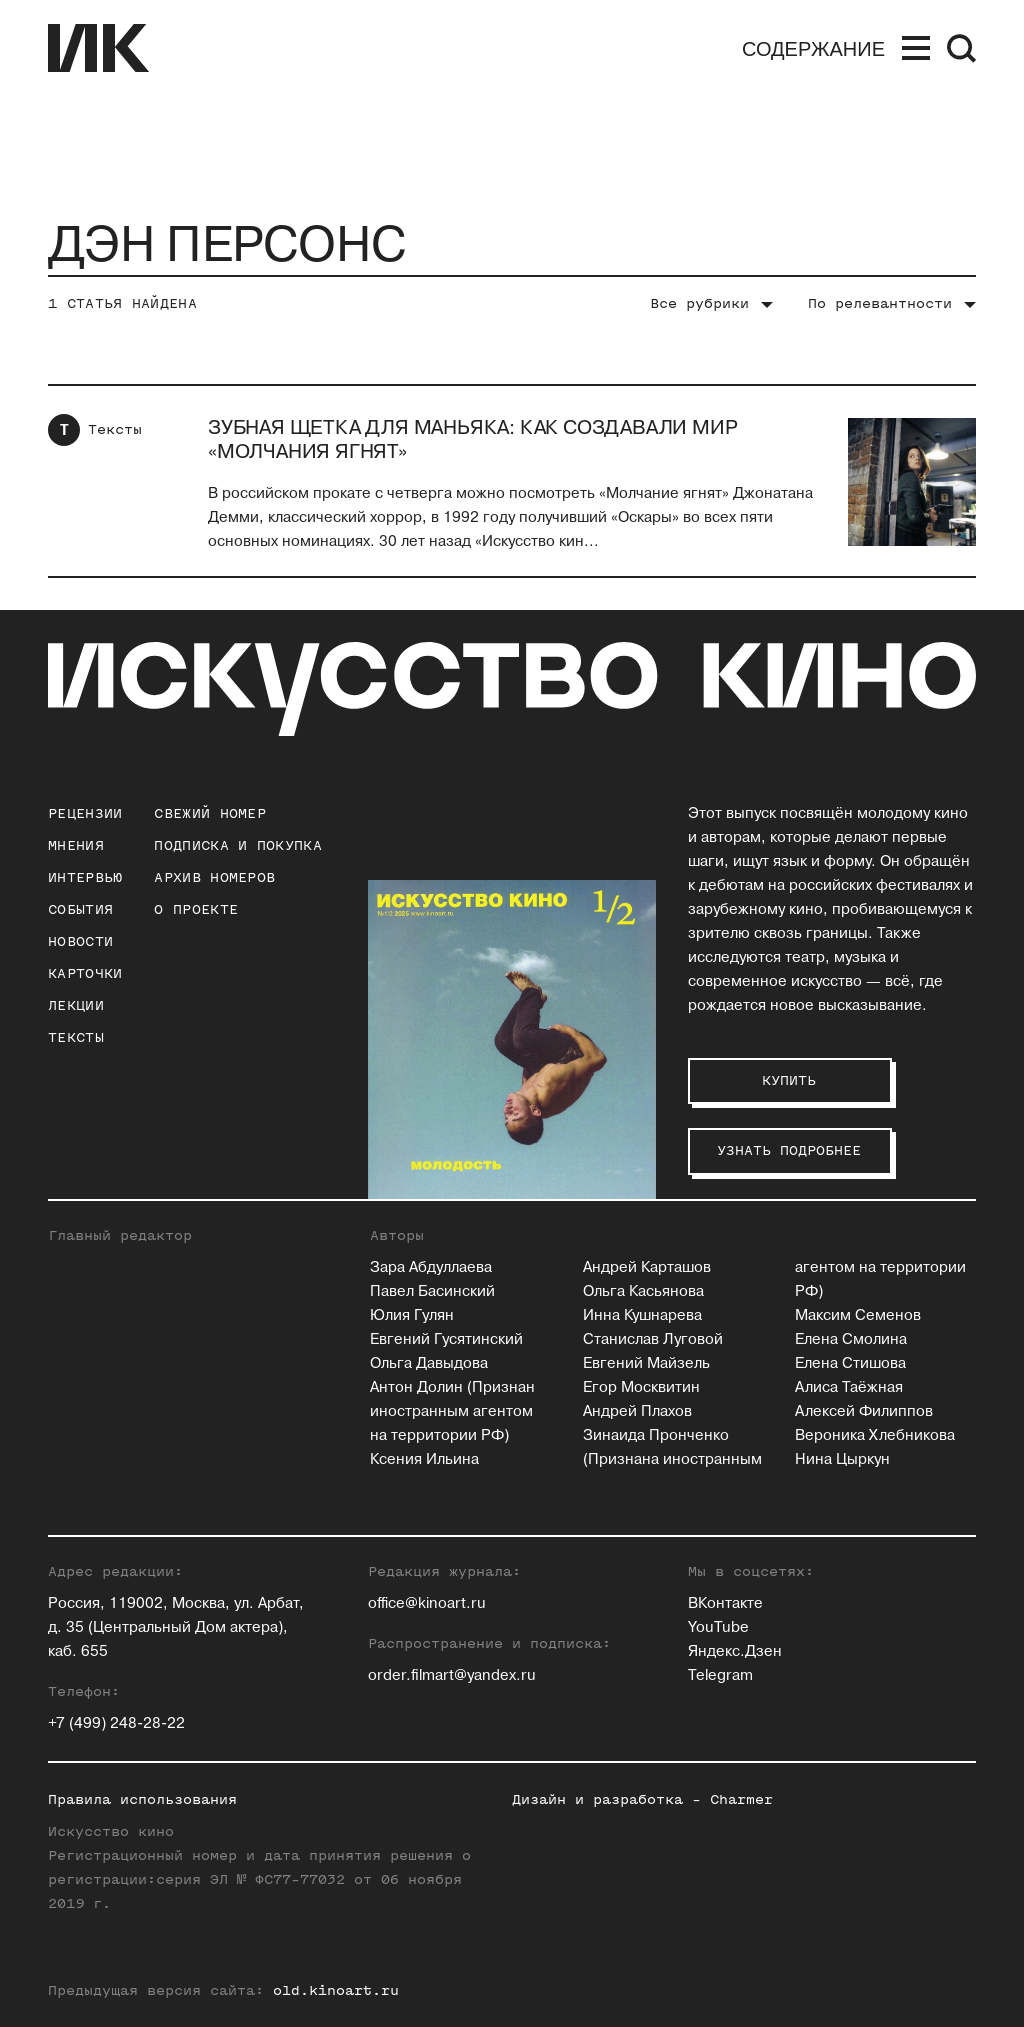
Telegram (720, 1675)
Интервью (85, 877)
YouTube (718, 1627)
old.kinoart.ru (336, 1990)
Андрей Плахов (637, 1411)
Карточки (85, 973)
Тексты (115, 429)
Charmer (741, 1799)
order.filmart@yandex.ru (452, 1675)
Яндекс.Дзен (735, 1651)
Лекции (76, 1005)
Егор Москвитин (641, 1387)
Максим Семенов (858, 1315)
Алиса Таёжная (849, 1387)
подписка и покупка (237, 845)
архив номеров (214, 877)
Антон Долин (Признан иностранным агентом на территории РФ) (452, 1411)
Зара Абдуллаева (431, 1267)
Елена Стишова (850, 1363)
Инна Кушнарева (642, 1315)
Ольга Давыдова (429, 1363)
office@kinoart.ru (427, 1603)
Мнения (76, 845)
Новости (80, 941)
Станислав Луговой (653, 1339)
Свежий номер (210, 813)
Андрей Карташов (647, 1267)
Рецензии (85, 813)
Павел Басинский (432, 1291)
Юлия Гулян (412, 1315)
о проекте (196, 909)
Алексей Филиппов (864, 1411)
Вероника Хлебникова (875, 1435)
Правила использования (142, 1799)
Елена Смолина (851, 1339)
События (80, 909)
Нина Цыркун (842, 1459)
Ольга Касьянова (643, 1291)
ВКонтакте (725, 1603)
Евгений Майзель (646, 1363)
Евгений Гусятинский (446, 1339)
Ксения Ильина (424, 1459)
